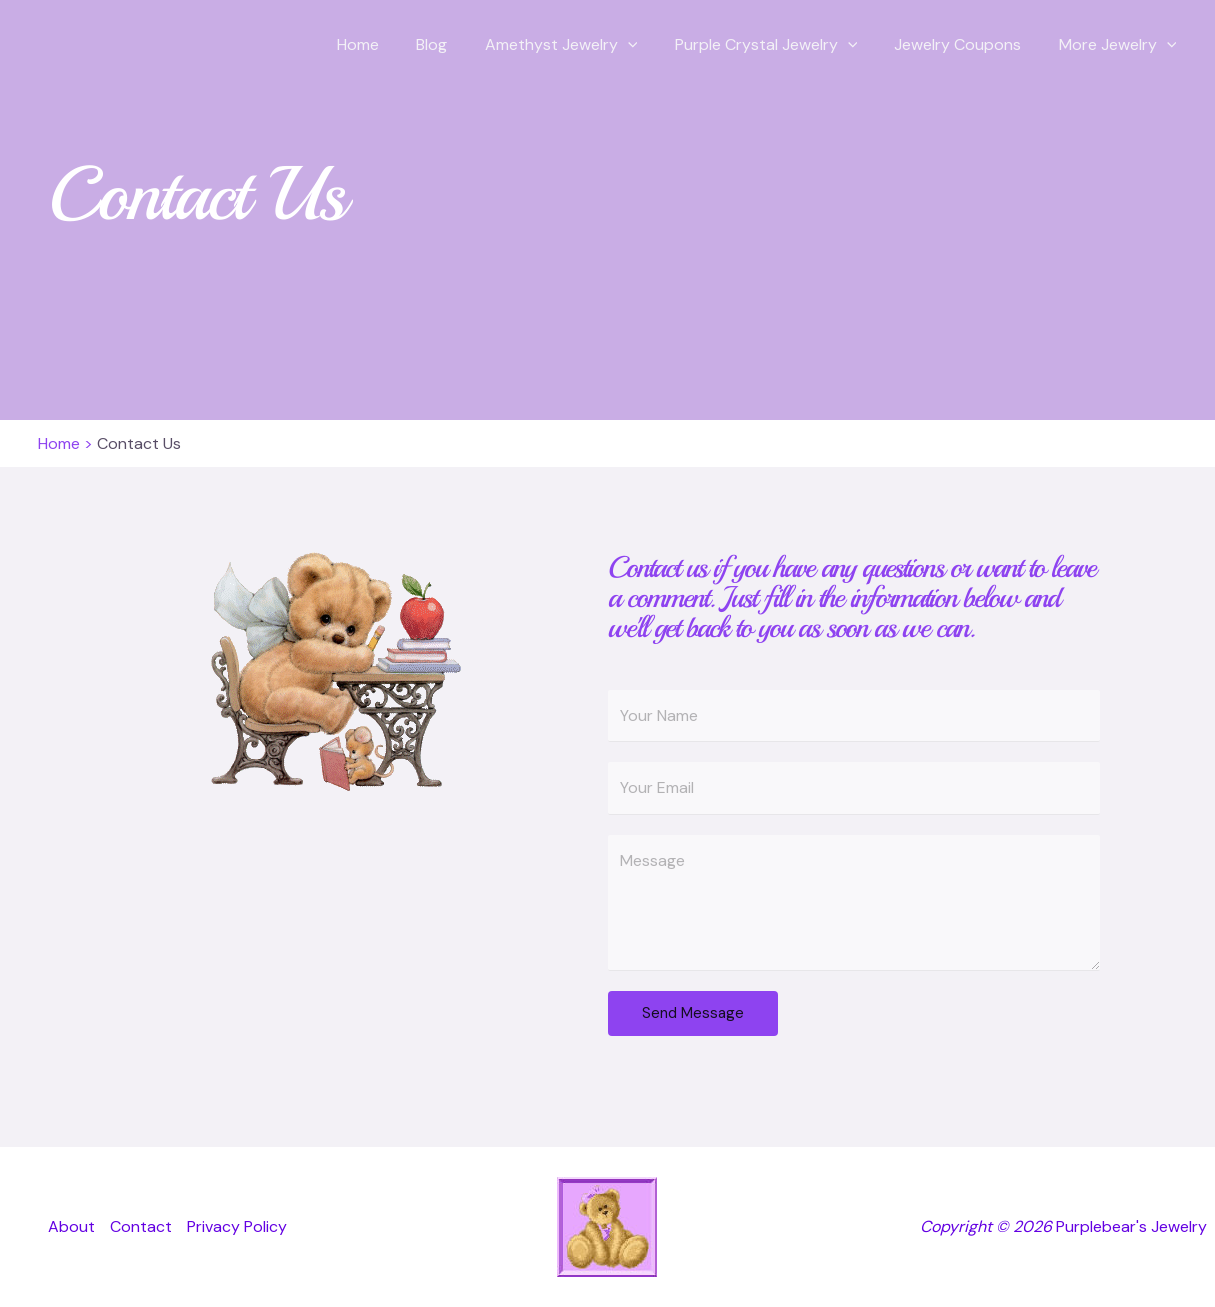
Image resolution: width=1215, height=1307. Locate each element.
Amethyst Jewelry (579, 45)
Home (387, 44)
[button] (646, 45)
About (71, 1226)
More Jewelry (1120, 45)
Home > (65, 443)
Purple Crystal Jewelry (779, 45)
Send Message (693, 1013)
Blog (455, 44)
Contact (141, 1226)
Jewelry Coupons (965, 44)
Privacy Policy (237, 1226)
